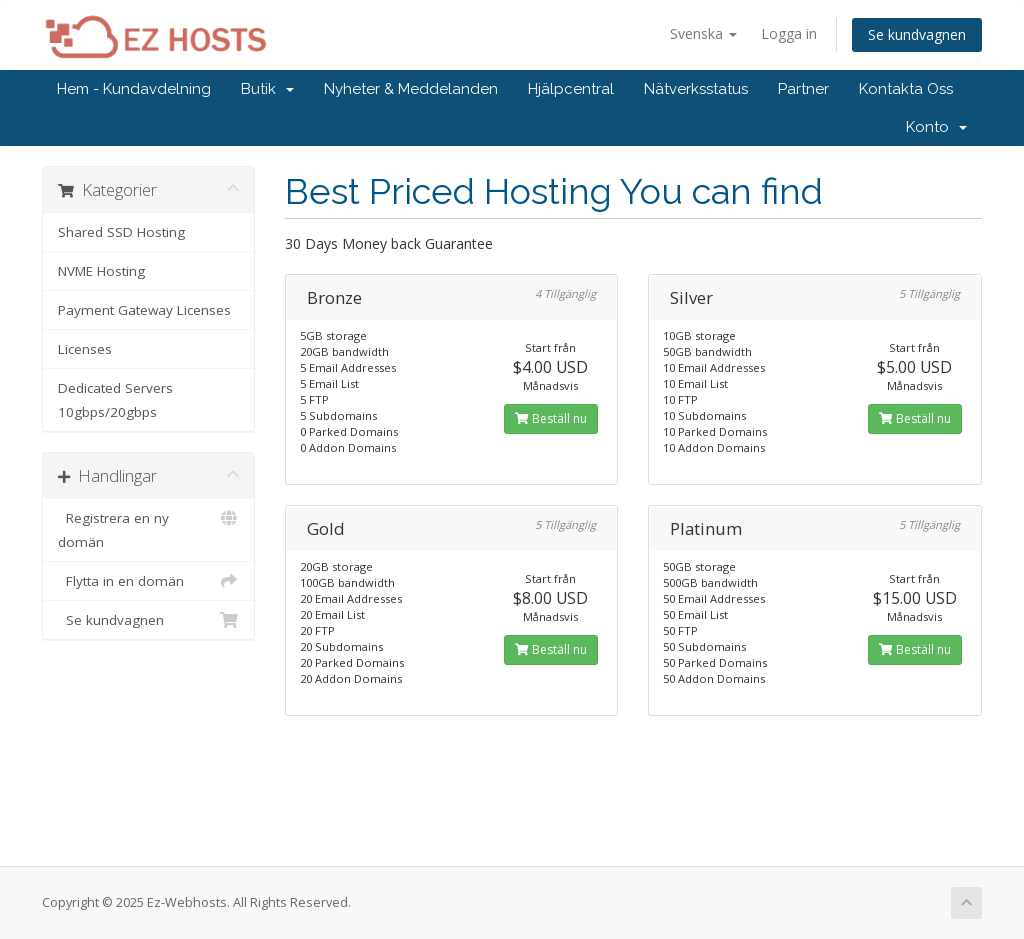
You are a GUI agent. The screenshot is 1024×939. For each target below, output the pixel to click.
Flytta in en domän (148, 581)
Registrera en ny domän (148, 528)
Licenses (85, 349)
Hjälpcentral (571, 89)
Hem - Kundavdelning (134, 89)
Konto (936, 127)
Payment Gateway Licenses (144, 310)
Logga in (789, 33)
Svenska (703, 33)
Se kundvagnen (917, 34)
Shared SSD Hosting (121, 232)
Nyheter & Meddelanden (411, 89)
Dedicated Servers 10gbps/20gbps (115, 400)
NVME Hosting (101, 271)
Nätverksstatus (696, 89)
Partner (803, 89)
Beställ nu (551, 418)
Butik (267, 89)
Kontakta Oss (906, 89)
